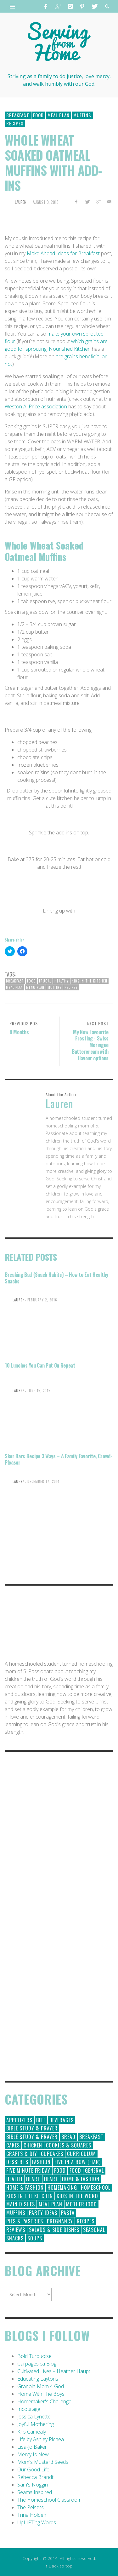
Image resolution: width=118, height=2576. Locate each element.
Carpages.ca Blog (36, 2363)
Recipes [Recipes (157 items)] (85, 2221)
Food (38, 115)
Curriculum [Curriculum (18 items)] (81, 2154)
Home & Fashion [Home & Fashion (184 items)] (80, 2179)
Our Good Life (33, 2469)
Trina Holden (31, 2514)
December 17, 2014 (43, 1481)
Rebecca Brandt (35, 2477)
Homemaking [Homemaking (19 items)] (62, 2187)
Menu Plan (35, 987)
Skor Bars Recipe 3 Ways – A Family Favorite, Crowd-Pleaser (58, 1459)
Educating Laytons (37, 2378)
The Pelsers (30, 2507)
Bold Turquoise (34, 2356)
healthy (61, 980)
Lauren (20, 202)
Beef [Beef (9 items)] (41, 2120)
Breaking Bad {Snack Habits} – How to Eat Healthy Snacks (56, 1278)
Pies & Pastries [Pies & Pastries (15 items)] (24, 2221)
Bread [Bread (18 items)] (68, 2137)
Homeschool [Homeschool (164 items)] (95, 2187)
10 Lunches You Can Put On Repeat (40, 1365)
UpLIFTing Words (36, 2522)
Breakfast (17, 115)
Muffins (82, 115)
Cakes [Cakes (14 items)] (13, 2145)
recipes (71, 987)
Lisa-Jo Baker (32, 2446)
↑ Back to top (59, 2566)
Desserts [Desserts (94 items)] (17, 2162)
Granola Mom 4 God (40, 2386)
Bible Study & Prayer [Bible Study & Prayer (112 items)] (32, 2128)
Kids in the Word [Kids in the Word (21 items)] (77, 2196)
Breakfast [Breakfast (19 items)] (91, 2137)
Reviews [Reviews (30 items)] (15, 2229)
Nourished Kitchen (70, 348)
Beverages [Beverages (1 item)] (61, 2120)
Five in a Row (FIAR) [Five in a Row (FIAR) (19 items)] (77, 2162)
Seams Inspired (34, 2492)
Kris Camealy (31, 2431)
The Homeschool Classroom (49, 2499)
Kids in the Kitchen (89, 980)
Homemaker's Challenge (44, 2401)
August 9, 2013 (46, 202)
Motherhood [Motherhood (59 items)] (81, 2204)
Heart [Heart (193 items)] (33, 2179)
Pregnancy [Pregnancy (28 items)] (60, 2221)
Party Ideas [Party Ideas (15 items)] (43, 2212)
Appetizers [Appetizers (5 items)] (19, 2120)
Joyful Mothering (35, 2424)
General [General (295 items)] (94, 2170)
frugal (45, 980)
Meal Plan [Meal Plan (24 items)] (50, 2204)
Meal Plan (59, 115)
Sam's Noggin (32, 2484)
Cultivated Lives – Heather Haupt (53, 2371)
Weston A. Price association (36, 406)
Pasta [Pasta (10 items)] (68, 2212)
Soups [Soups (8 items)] (34, 2238)
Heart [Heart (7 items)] (51, 2179)
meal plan (14, 987)
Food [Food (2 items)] (75, 2170)
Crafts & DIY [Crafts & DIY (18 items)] (21, 2154)
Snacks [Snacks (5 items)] (15, 2238)
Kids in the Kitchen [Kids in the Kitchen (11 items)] (29, 2196)
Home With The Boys (41, 2393)
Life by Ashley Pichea (40, 2439)
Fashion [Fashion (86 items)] (41, 2162)
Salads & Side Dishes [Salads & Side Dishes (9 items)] (54, 2229)
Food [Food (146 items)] (60, 2170)
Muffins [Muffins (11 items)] (15, 2212)
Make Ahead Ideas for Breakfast (63, 253)
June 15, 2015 (38, 1390)
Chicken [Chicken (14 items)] (33, 2145)
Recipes (15, 123)
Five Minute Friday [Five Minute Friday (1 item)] (28, 2170)
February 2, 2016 (42, 1299)
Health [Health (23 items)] (14, 2179)
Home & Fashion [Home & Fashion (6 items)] (25, 2187)
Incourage (28, 2409)
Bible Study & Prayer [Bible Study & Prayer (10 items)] (32, 2137)
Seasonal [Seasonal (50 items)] (94, 2229)
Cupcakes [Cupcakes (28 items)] (52, 2154)
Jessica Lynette (34, 2416)
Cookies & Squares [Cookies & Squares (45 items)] (68, 2145)
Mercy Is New (33, 2454)
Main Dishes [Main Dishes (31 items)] (20, 2204)
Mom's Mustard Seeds (42, 2461)
